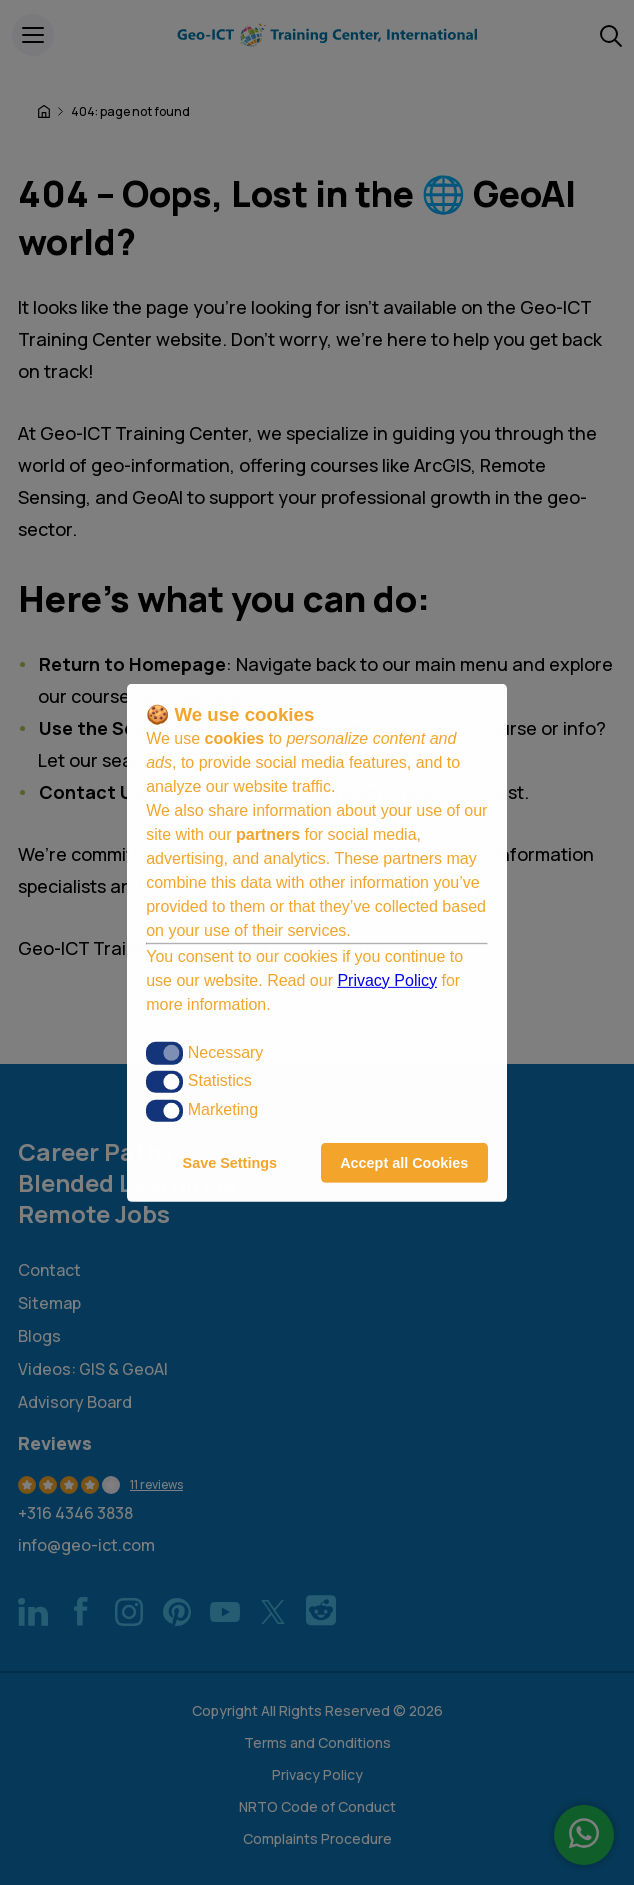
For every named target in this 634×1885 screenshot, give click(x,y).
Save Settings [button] (230, 1163)
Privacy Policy (387, 980)
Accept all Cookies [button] (404, 1163)
